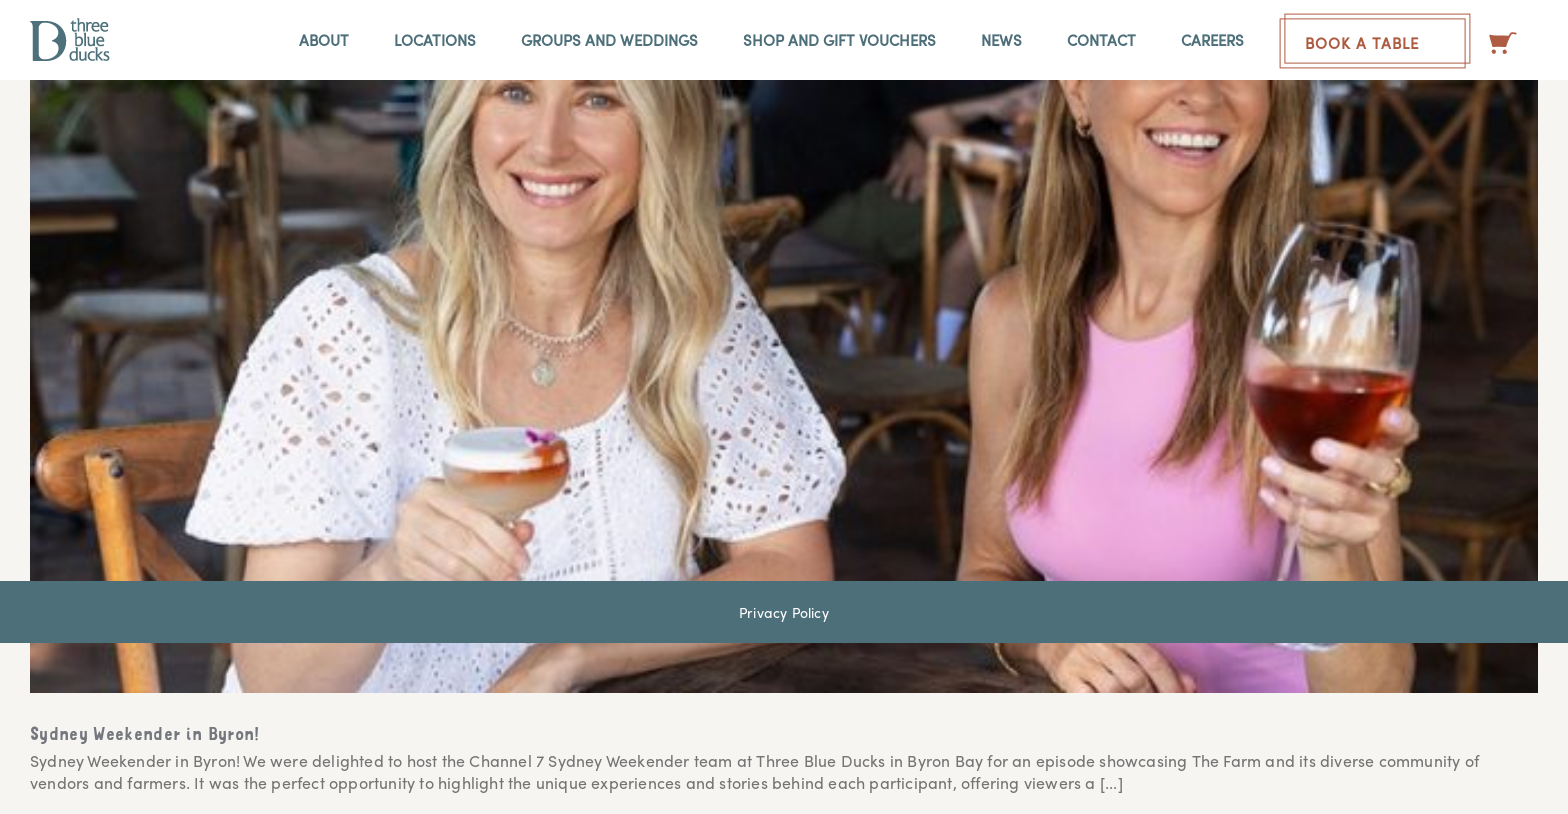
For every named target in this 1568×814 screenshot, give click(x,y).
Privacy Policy (784, 612)
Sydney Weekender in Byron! (145, 736)
